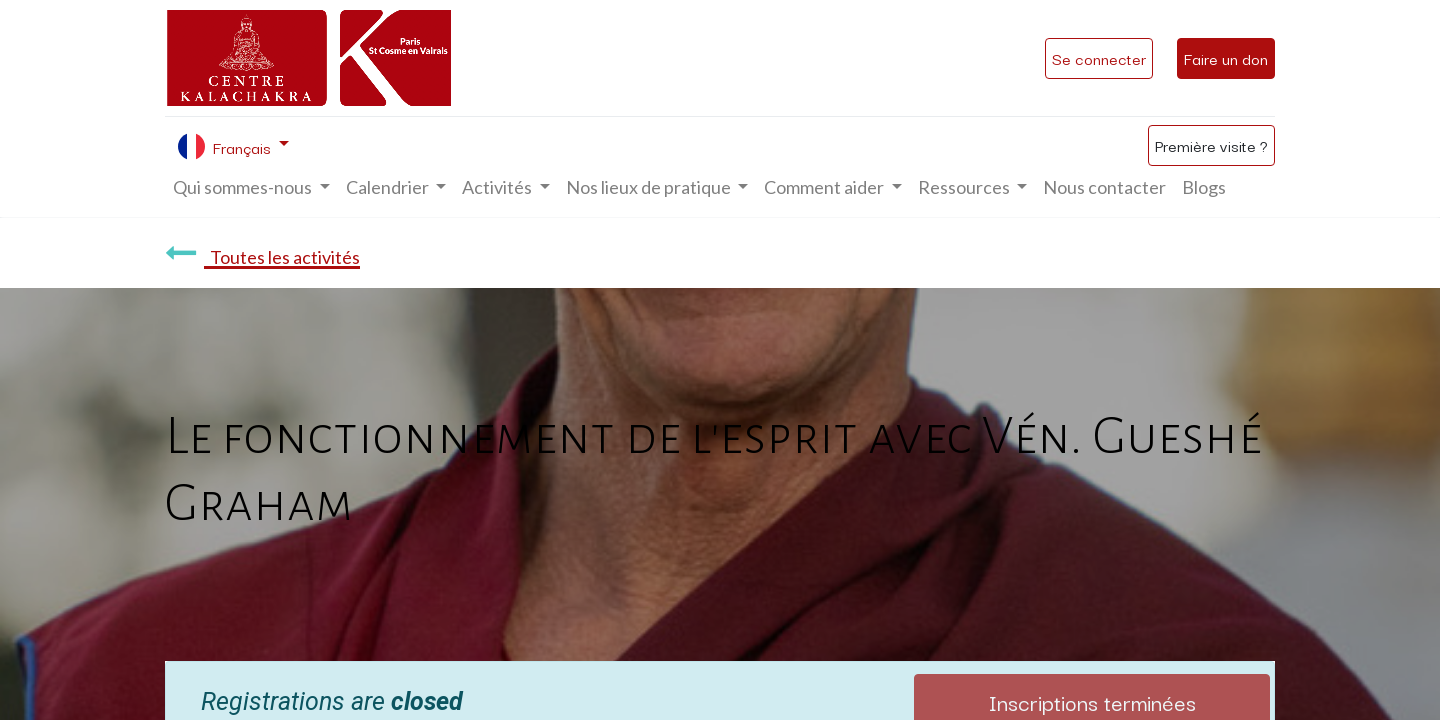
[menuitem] (1104, 187)
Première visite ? (1211, 145)
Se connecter (1099, 58)
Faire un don (1226, 58)
